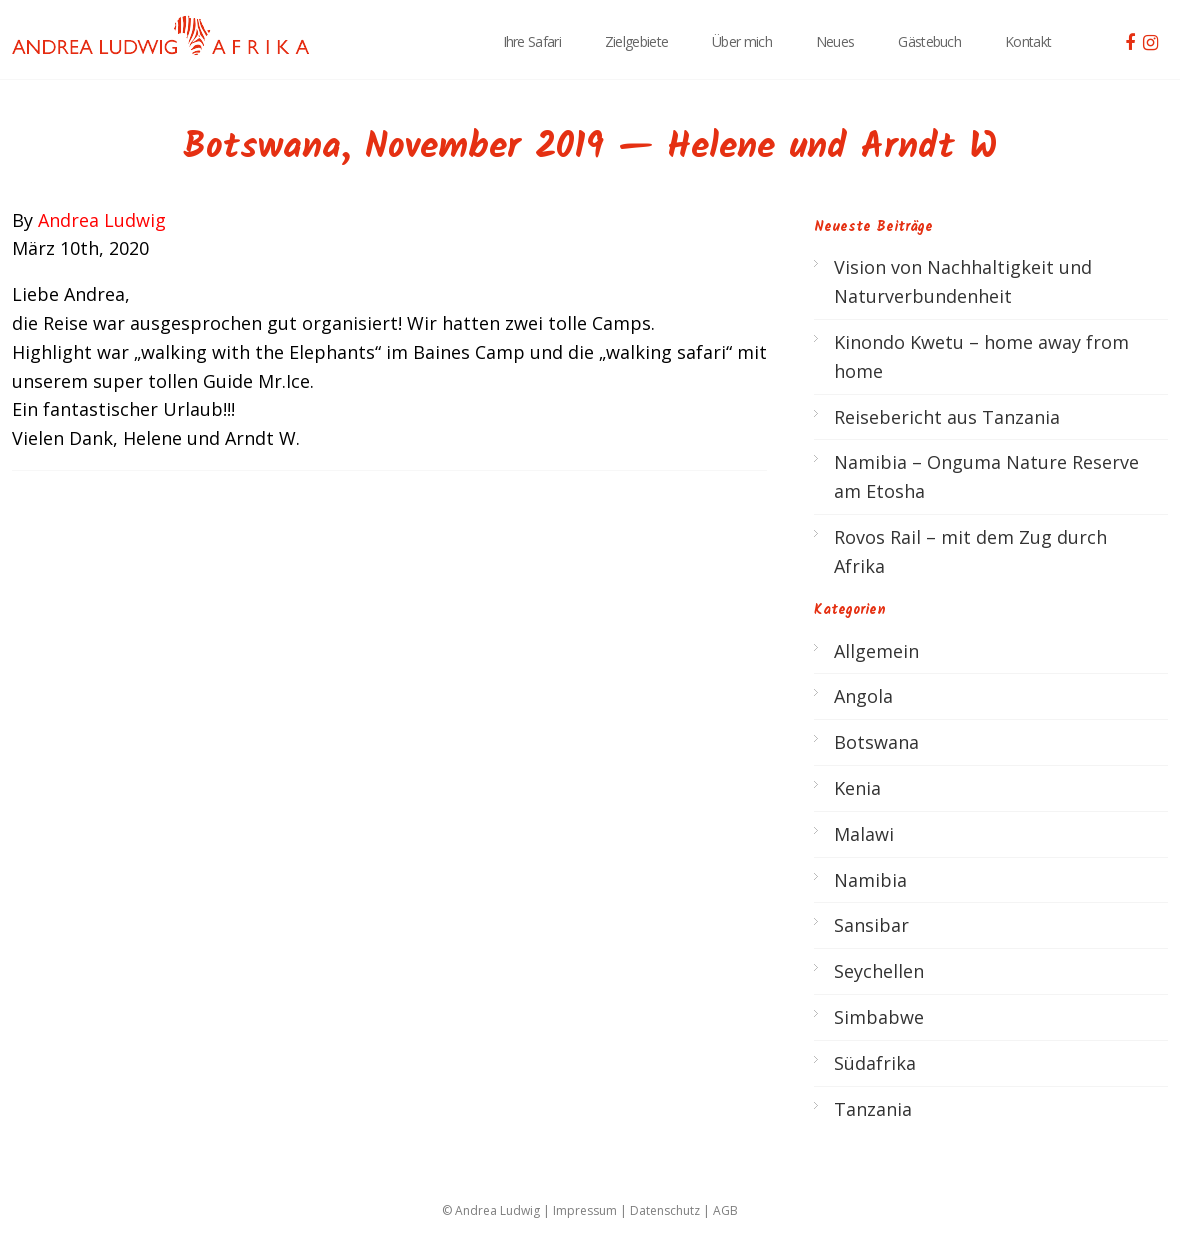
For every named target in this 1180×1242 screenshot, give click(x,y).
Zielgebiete (636, 41)
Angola (863, 696)
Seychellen (879, 971)
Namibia (870, 880)
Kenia (857, 788)
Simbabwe (879, 1017)
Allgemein (876, 651)
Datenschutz (665, 1210)
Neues (835, 41)
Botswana (876, 742)
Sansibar (871, 925)
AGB (725, 1210)
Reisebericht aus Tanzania (947, 417)
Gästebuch (929, 41)
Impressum (585, 1210)
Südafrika (875, 1063)
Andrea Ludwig (102, 220)
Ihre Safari (532, 41)
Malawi (864, 834)
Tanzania (873, 1109)
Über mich (742, 41)
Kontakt (1028, 41)
